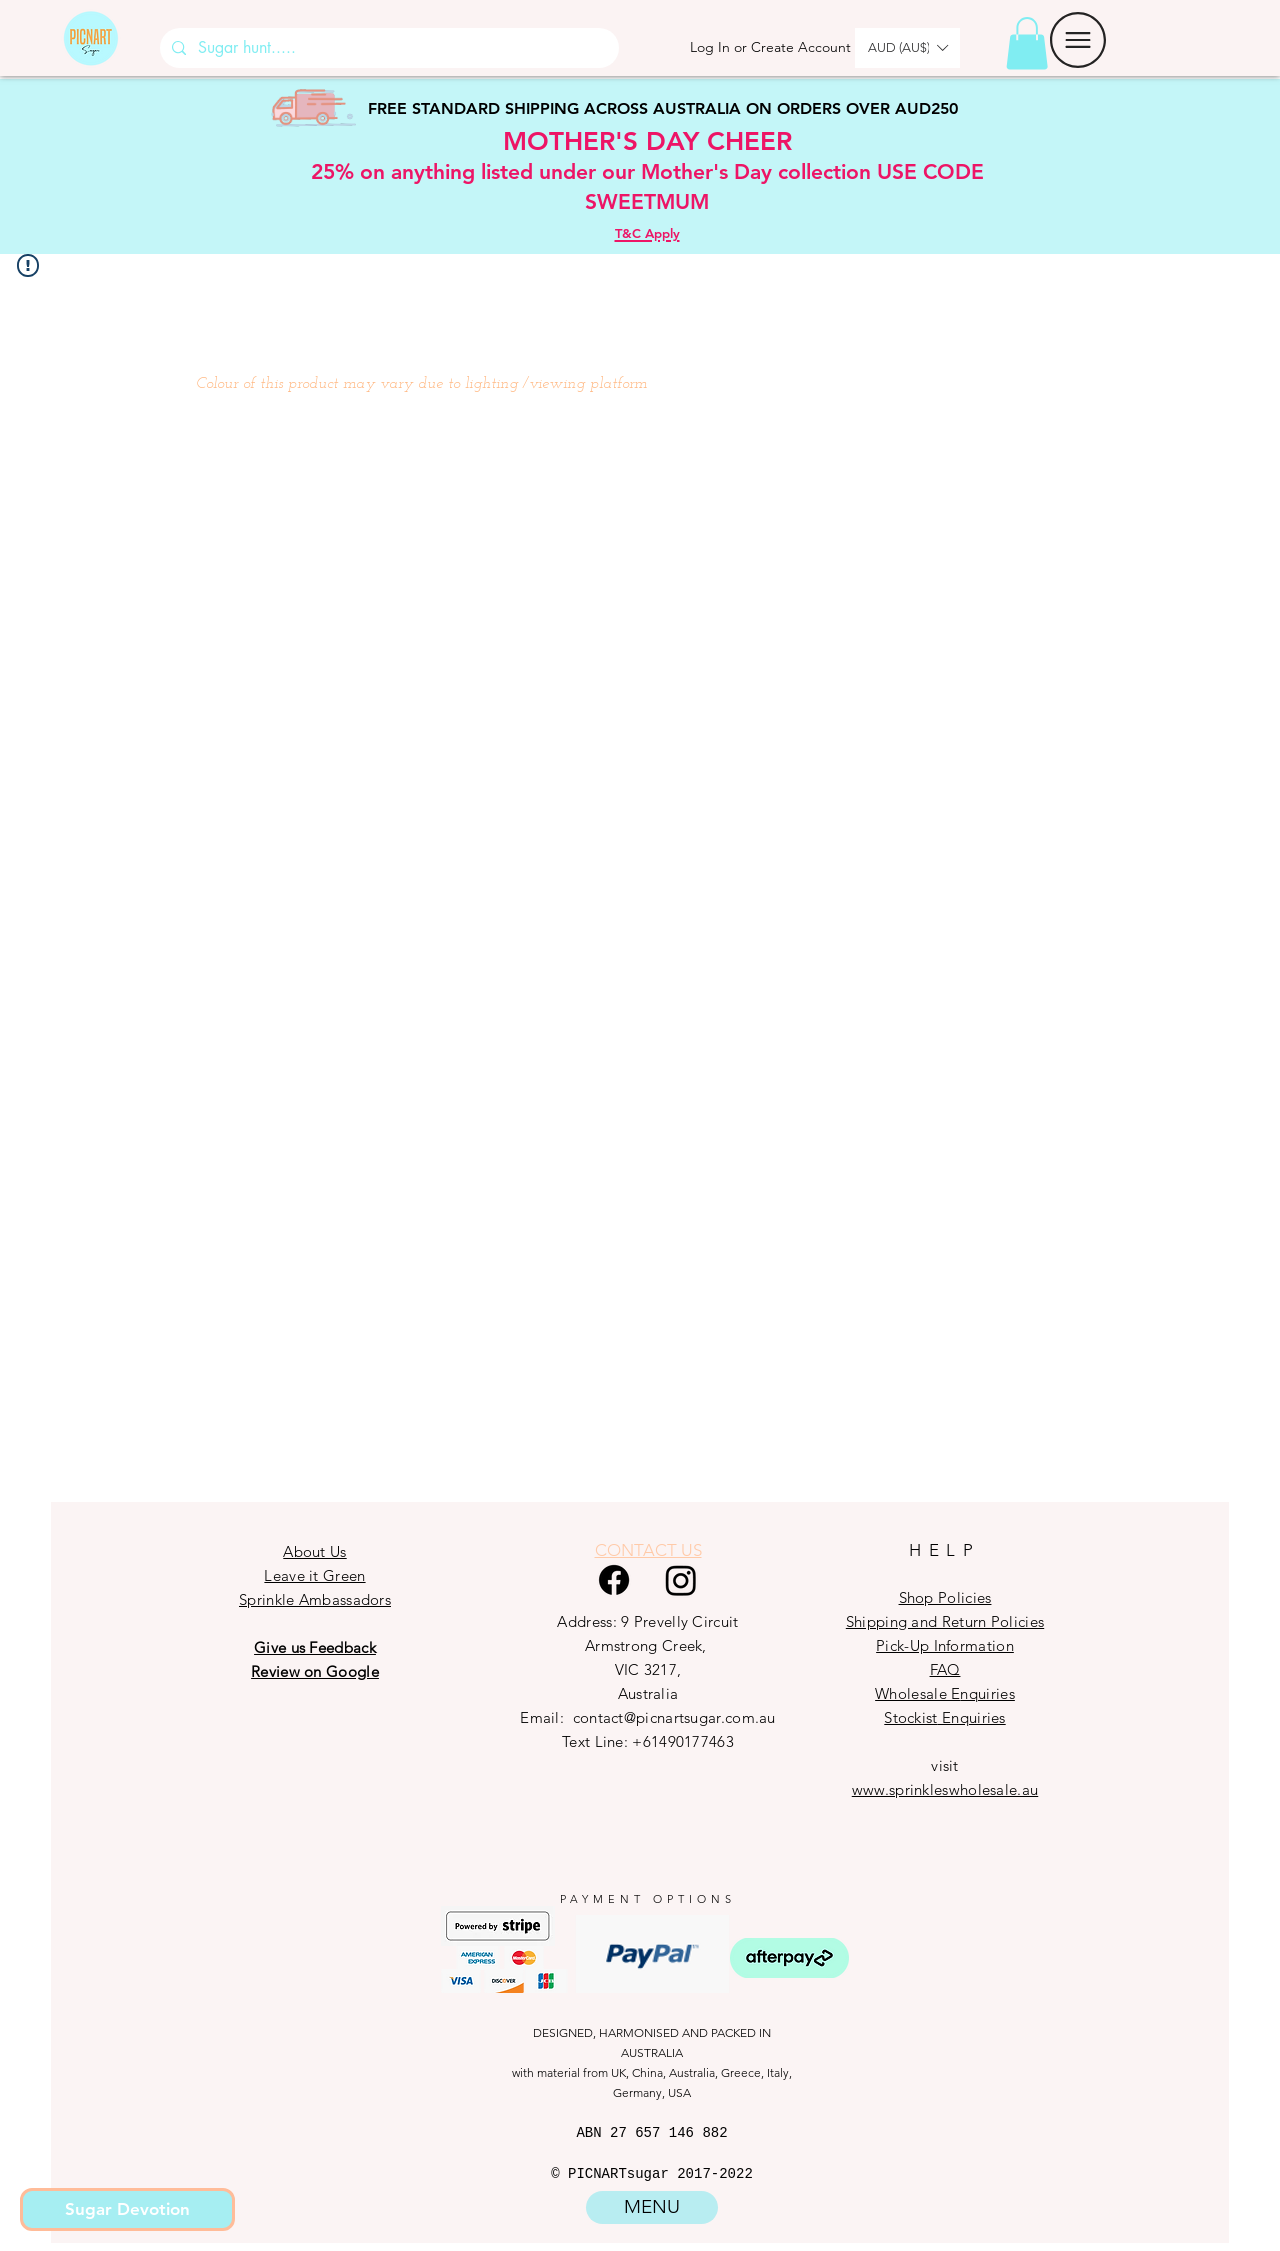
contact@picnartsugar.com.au (674, 1717)
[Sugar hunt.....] (387, 48)
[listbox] (907, 48)
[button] (1027, 43)
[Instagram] (681, 1580)
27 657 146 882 (669, 2133)
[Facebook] (614, 1580)
